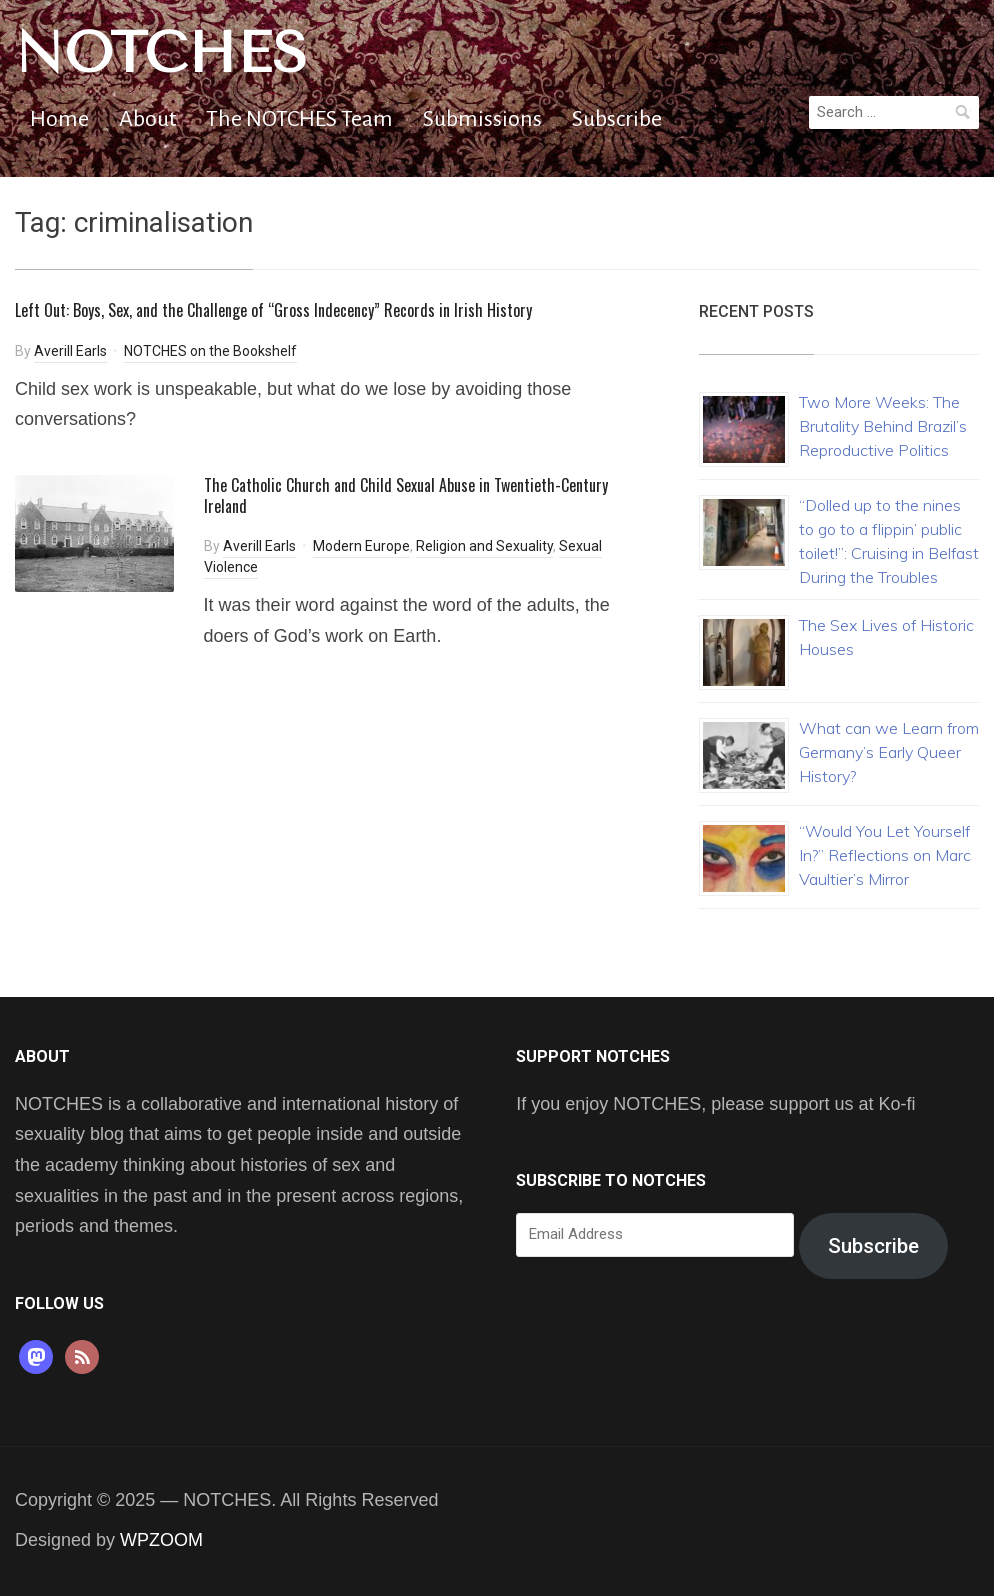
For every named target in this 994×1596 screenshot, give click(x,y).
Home (59, 119)
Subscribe (617, 119)
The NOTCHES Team (299, 119)
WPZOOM (161, 1540)
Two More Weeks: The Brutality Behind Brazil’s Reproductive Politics (883, 426)
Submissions (482, 119)
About (147, 119)
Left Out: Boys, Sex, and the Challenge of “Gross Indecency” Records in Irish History (273, 310)
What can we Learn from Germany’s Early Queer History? (889, 752)
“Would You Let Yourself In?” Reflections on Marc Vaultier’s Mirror (885, 855)
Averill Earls (70, 351)
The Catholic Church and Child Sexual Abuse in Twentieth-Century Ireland (406, 495)
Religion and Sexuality (484, 546)
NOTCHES (161, 53)
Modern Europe (361, 546)
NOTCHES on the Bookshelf (210, 351)
